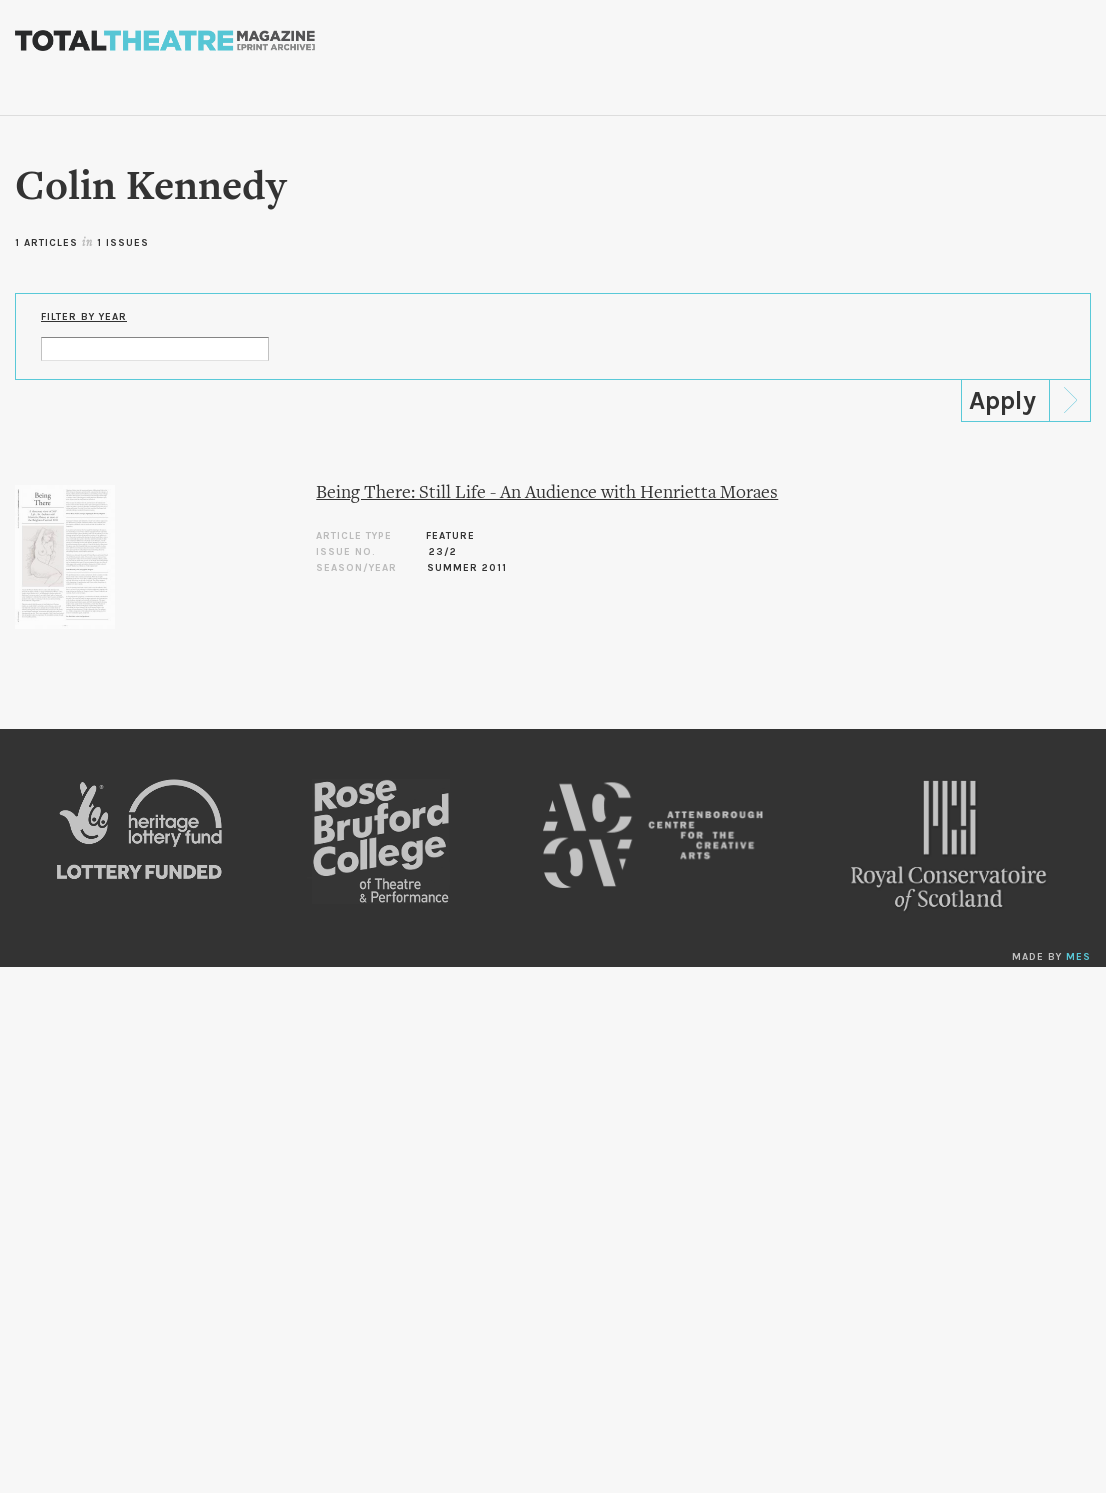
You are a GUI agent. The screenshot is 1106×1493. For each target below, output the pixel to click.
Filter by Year (84, 317)
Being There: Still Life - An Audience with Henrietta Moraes (547, 493)
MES (1078, 957)
